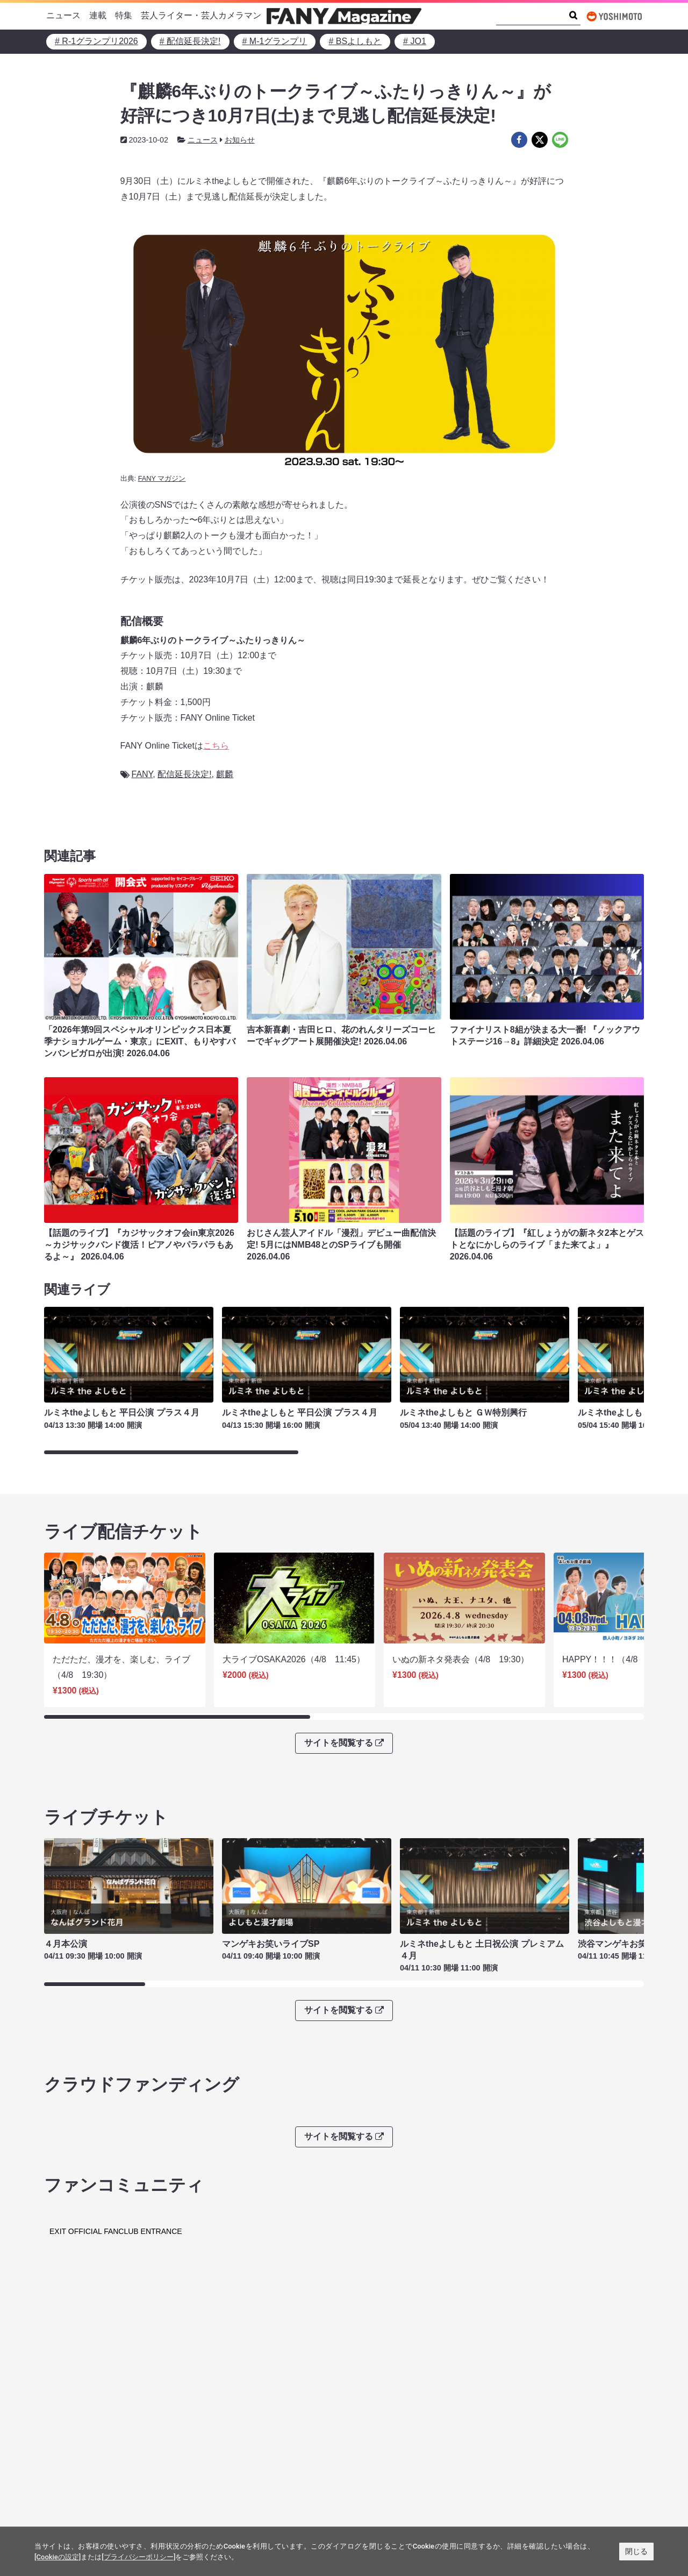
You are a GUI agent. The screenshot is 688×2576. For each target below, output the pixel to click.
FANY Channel (79, 2491)
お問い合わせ (378, 2459)
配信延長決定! (184, 774)
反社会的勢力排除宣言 (245, 2459)
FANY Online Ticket (88, 2475)
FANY (142, 774)
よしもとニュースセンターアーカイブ (568, 2450)
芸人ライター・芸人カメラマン (201, 15)
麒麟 (224, 774)
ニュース (63, 15)
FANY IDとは (192, 2380)
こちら (216, 745)
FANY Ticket (74, 2459)
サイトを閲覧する (344, 1731)
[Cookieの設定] (57, 2557)
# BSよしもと (355, 41)
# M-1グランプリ (274, 41)
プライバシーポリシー (245, 2442)
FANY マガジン (162, 478)
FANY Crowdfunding (89, 2508)
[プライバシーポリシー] (138, 2557)
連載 (97, 15)
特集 (123, 15)
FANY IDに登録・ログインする (496, 2380)
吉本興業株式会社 (387, 2442)
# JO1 (414, 41)
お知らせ (240, 140)
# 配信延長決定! (190, 41)
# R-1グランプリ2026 (96, 41)
